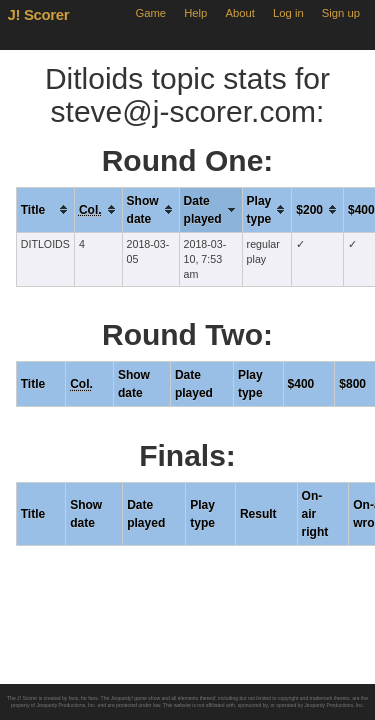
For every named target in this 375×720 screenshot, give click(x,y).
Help (195, 13)
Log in (288, 13)
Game (150, 13)
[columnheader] (45, 209)
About (240, 13)
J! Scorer (39, 14)
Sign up (341, 13)
